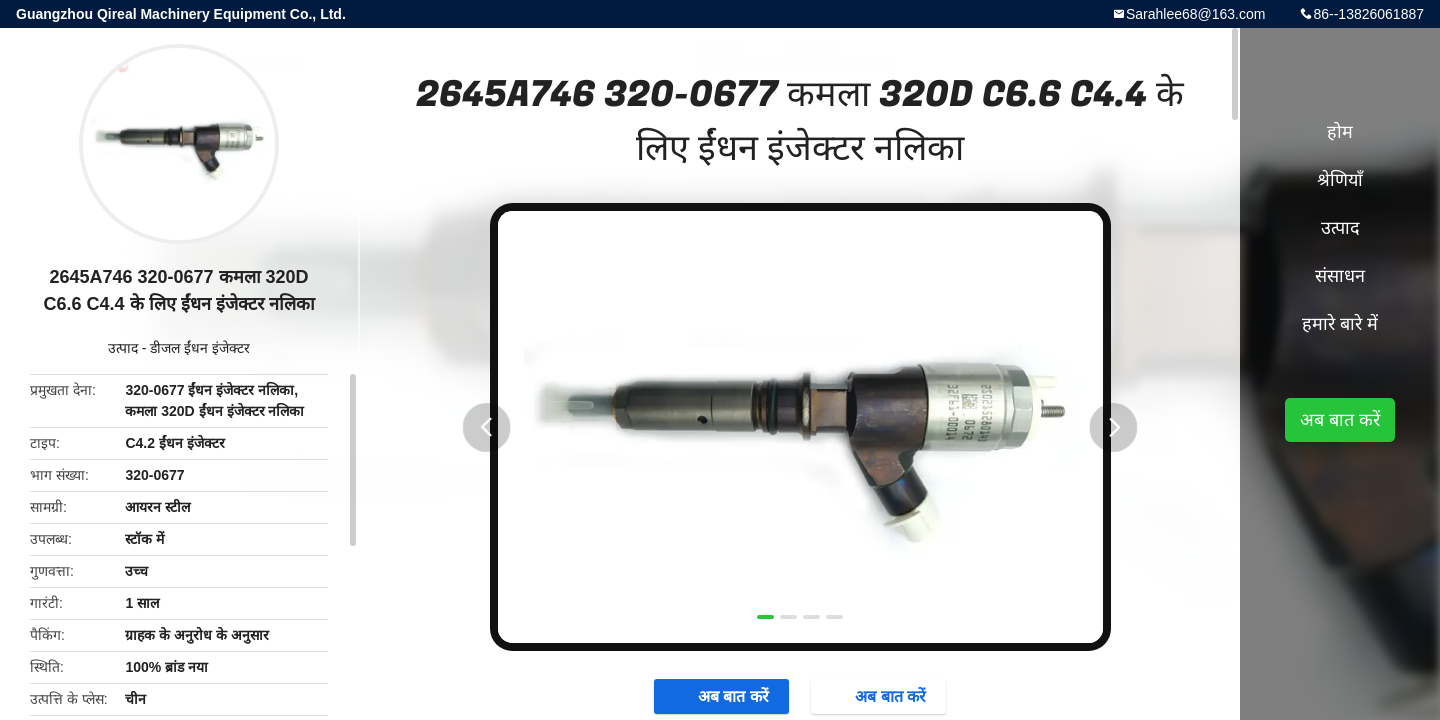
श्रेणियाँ (1340, 180)
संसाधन (1340, 276)
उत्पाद (123, 348)
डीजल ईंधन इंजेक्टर (200, 348)
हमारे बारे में (1340, 324)
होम (1340, 132)
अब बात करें (1340, 420)
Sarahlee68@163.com (1196, 14)
